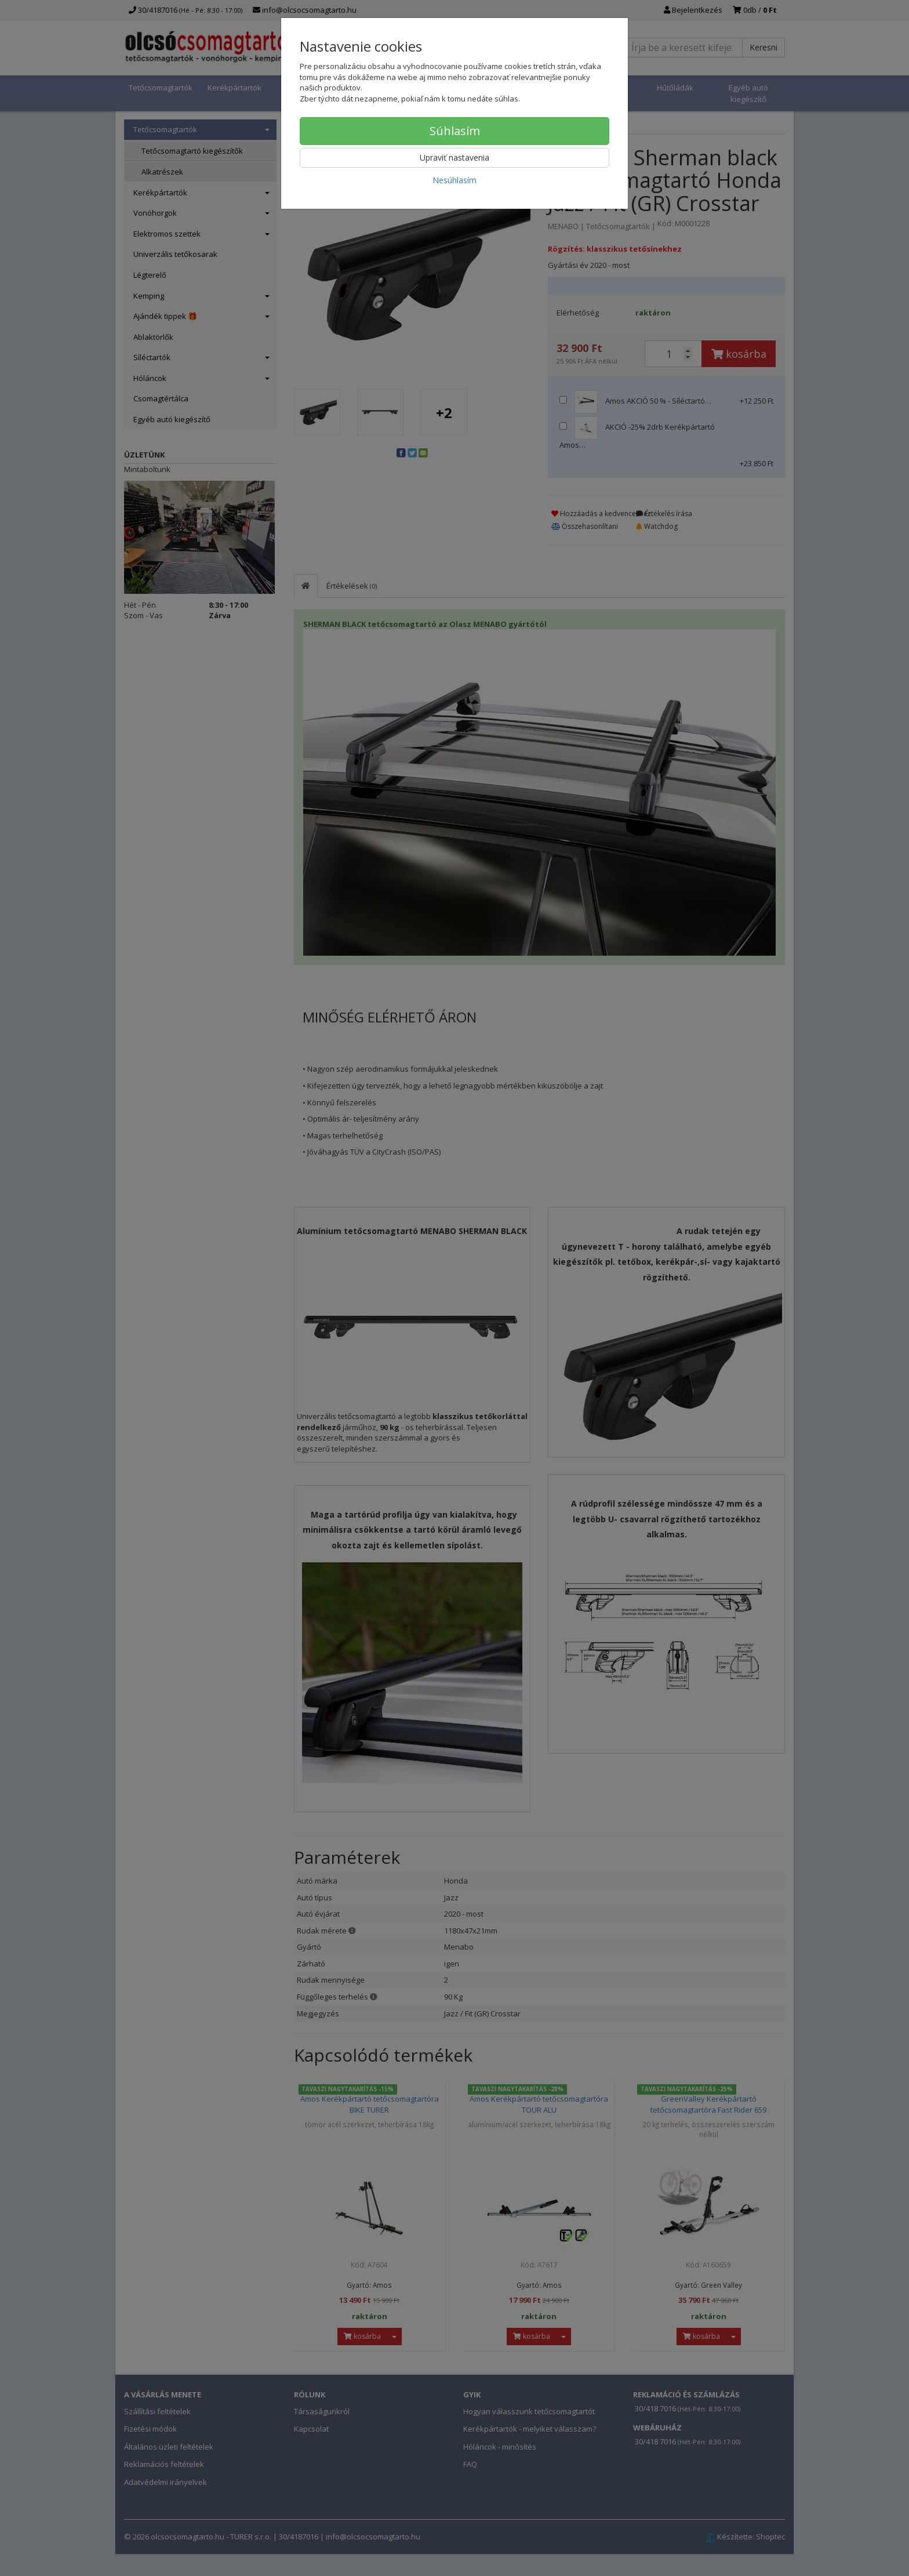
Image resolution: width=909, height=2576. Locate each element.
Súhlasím (455, 131)
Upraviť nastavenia (454, 157)
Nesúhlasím (454, 180)
